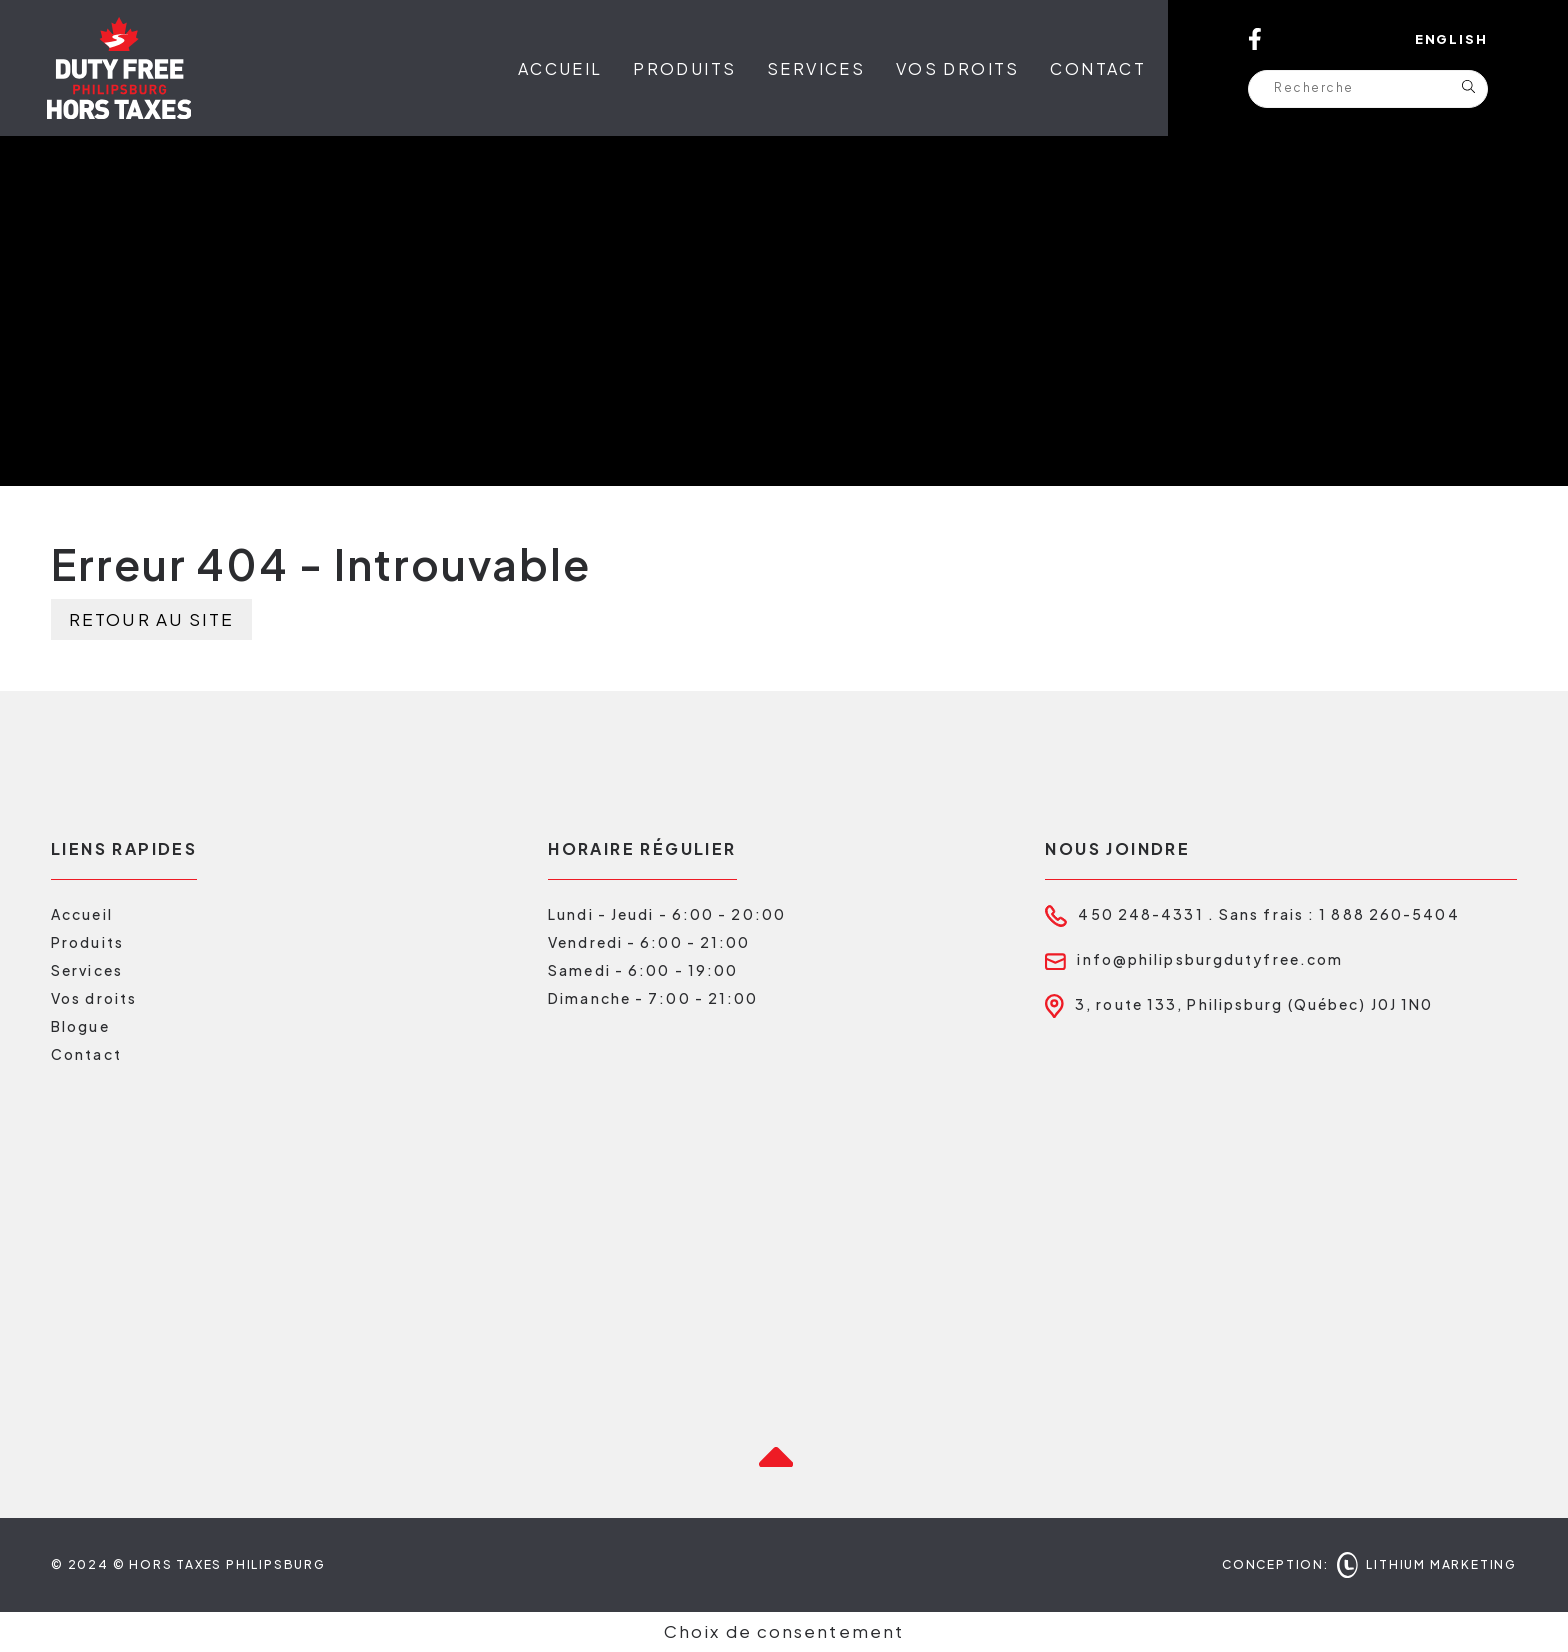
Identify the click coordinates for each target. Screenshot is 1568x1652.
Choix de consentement (784, 1631)
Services (816, 68)
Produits (684, 68)
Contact (1098, 68)
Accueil (560, 68)
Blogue (80, 1026)
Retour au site (151, 619)
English (1451, 39)
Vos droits (958, 68)
